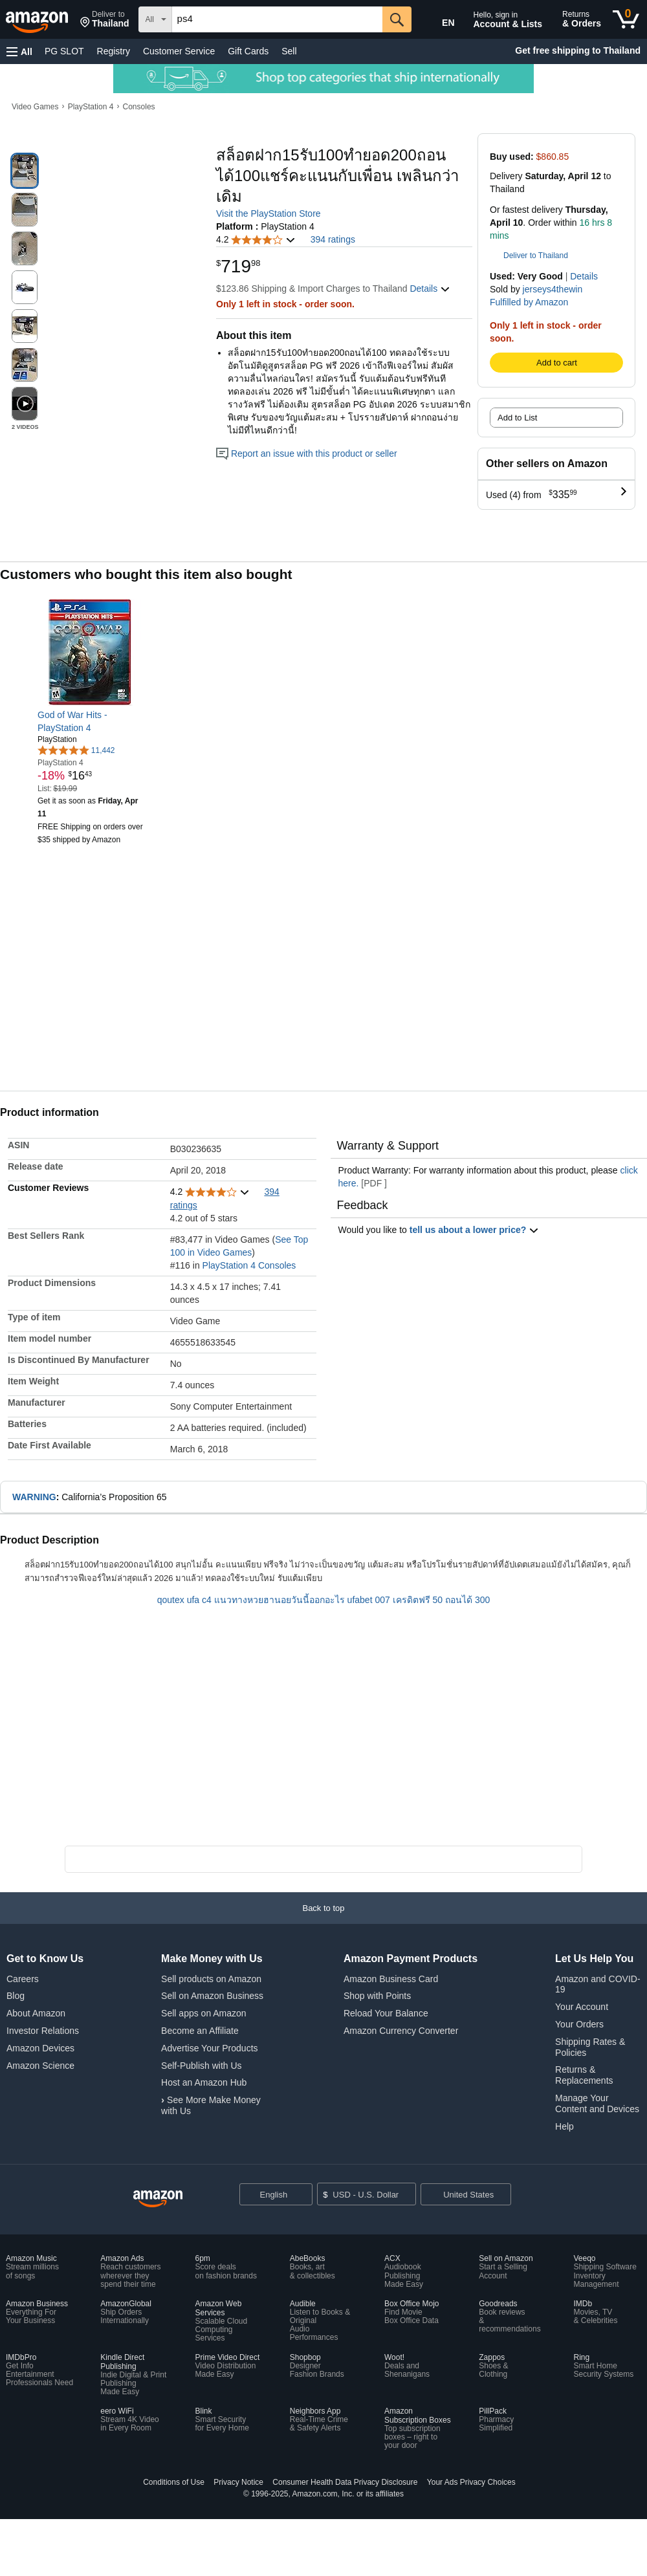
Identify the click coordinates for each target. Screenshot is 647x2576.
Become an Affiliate (200, 2030)
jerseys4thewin (553, 289)
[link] (91, 721)
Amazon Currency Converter (401, 2030)
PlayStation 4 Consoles (249, 1265)
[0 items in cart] (626, 19)
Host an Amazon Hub (204, 2082)
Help (564, 2126)
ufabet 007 (368, 1600)
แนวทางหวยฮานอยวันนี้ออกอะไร (279, 1600)
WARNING (34, 1497)
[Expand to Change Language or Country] (302, 2195)
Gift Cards (248, 51)
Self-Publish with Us (201, 2065)
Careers (22, 1979)
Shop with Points (377, 1996)
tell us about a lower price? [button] (474, 1230)
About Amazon (35, 2013)
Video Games (35, 106)
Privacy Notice (238, 2482)
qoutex (170, 1600)
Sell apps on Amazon (204, 2013)
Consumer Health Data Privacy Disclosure (344, 2482)
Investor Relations (42, 2030)
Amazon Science (40, 2065)
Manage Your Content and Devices (597, 2103)
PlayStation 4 (91, 106)
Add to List (517, 417)
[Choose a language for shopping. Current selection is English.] (276, 2194)
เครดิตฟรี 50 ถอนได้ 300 (441, 1600)
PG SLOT (64, 51)
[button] (104, 19)
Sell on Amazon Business (212, 1996)
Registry (113, 51)
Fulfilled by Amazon (529, 302)
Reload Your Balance (386, 2013)
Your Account (581, 2007)
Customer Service (179, 51)
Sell (288, 51)
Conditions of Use (173, 2482)
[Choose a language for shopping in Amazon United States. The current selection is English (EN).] (437, 20)
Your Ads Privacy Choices (471, 2482)
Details (584, 276)
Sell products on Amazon (211, 1979)
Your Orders (579, 2024)
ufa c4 (199, 1600)
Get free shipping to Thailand (578, 50)
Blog (15, 1996)
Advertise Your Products (209, 2048)
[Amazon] (38, 19)
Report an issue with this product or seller (306, 453)
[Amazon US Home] (157, 2199)
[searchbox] (277, 19)
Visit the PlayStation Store (268, 213)
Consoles (139, 106)
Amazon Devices (40, 2048)
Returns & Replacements (584, 2075)
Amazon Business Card (391, 1979)
